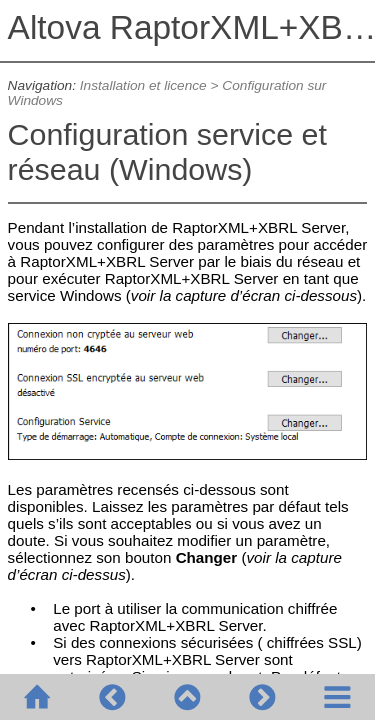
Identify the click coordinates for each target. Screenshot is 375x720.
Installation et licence (143, 85)
